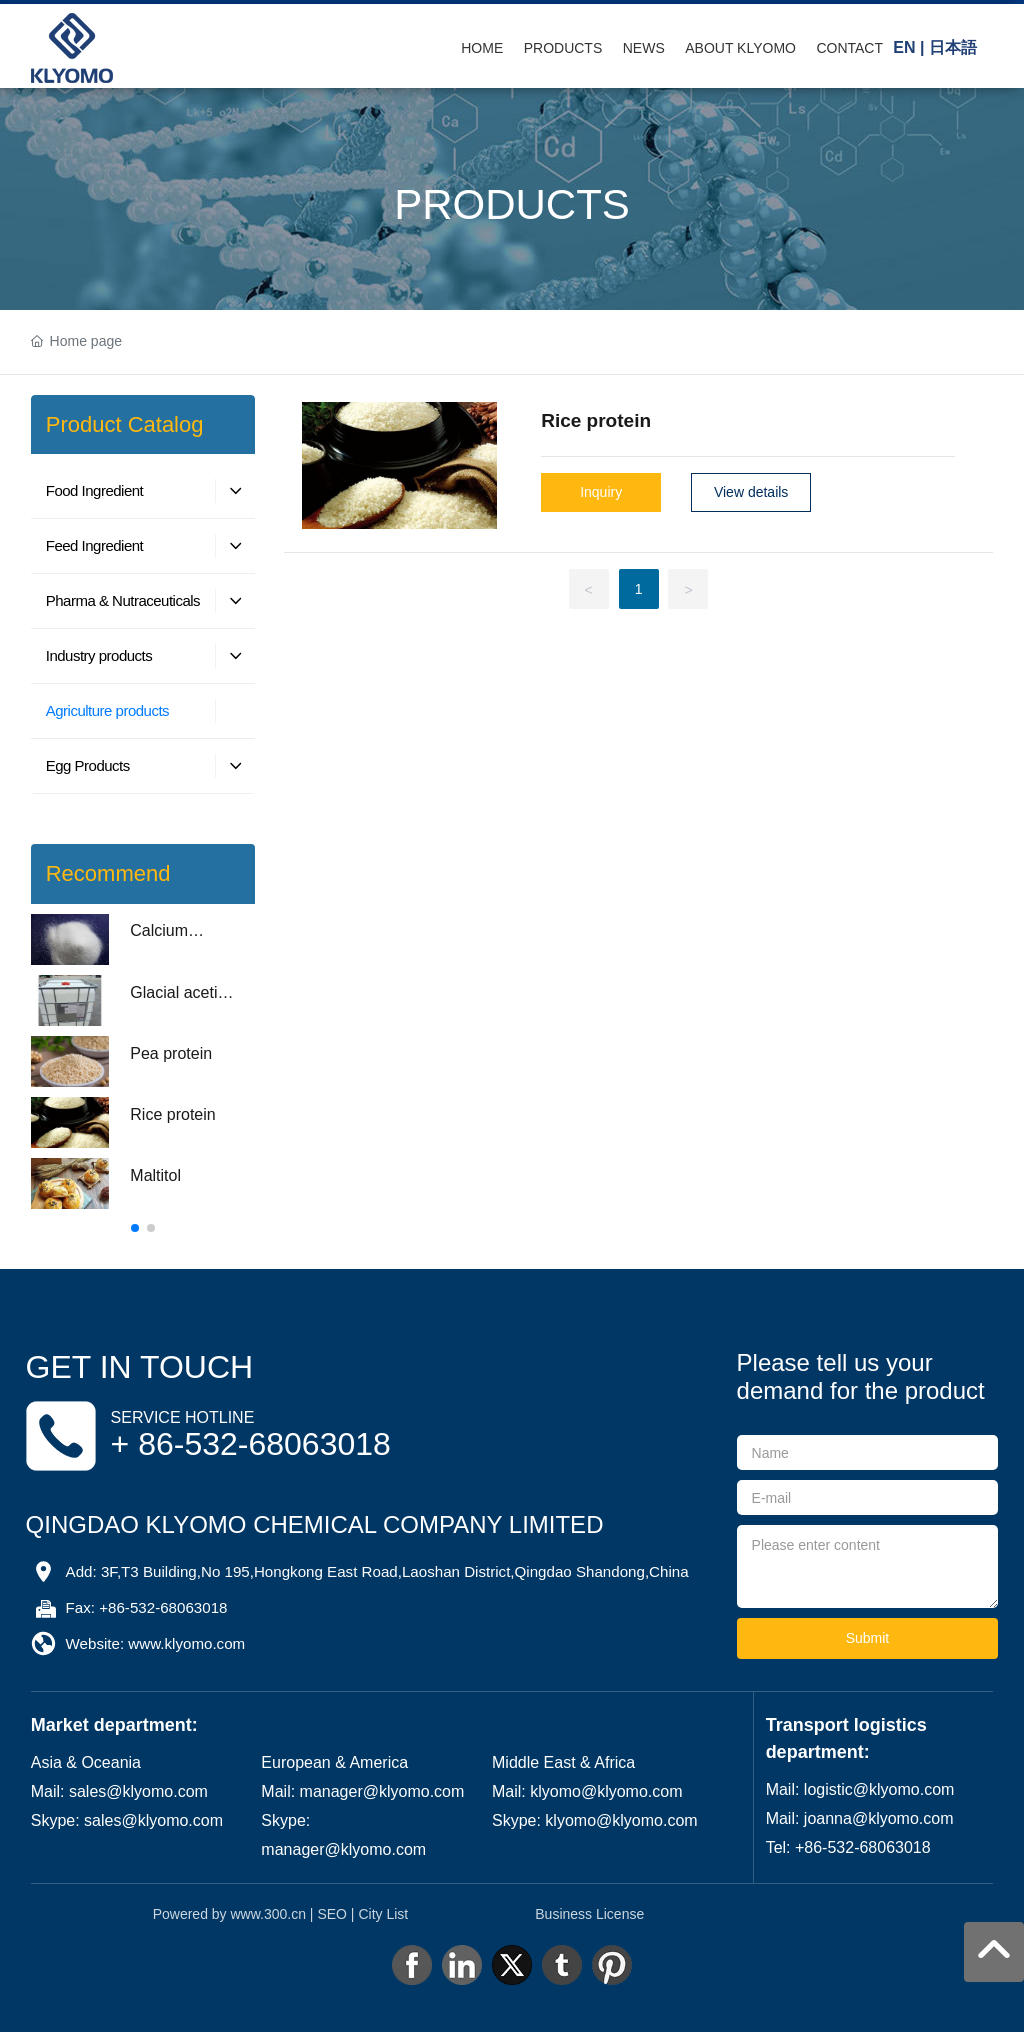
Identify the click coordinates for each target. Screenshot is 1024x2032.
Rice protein (172, 1114)
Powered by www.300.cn (229, 1914)
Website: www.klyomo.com (156, 1643)
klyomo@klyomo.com (606, 1791)
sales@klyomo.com (138, 1791)
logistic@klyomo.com (879, 1789)
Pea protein (171, 1053)
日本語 (953, 47)
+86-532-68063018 (863, 1847)
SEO (332, 1914)
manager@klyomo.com (382, 1791)
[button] (135, 1228)
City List (383, 1914)
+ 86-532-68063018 (251, 1444)
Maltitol (155, 1175)
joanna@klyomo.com (879, 1818)
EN (904, 47)
